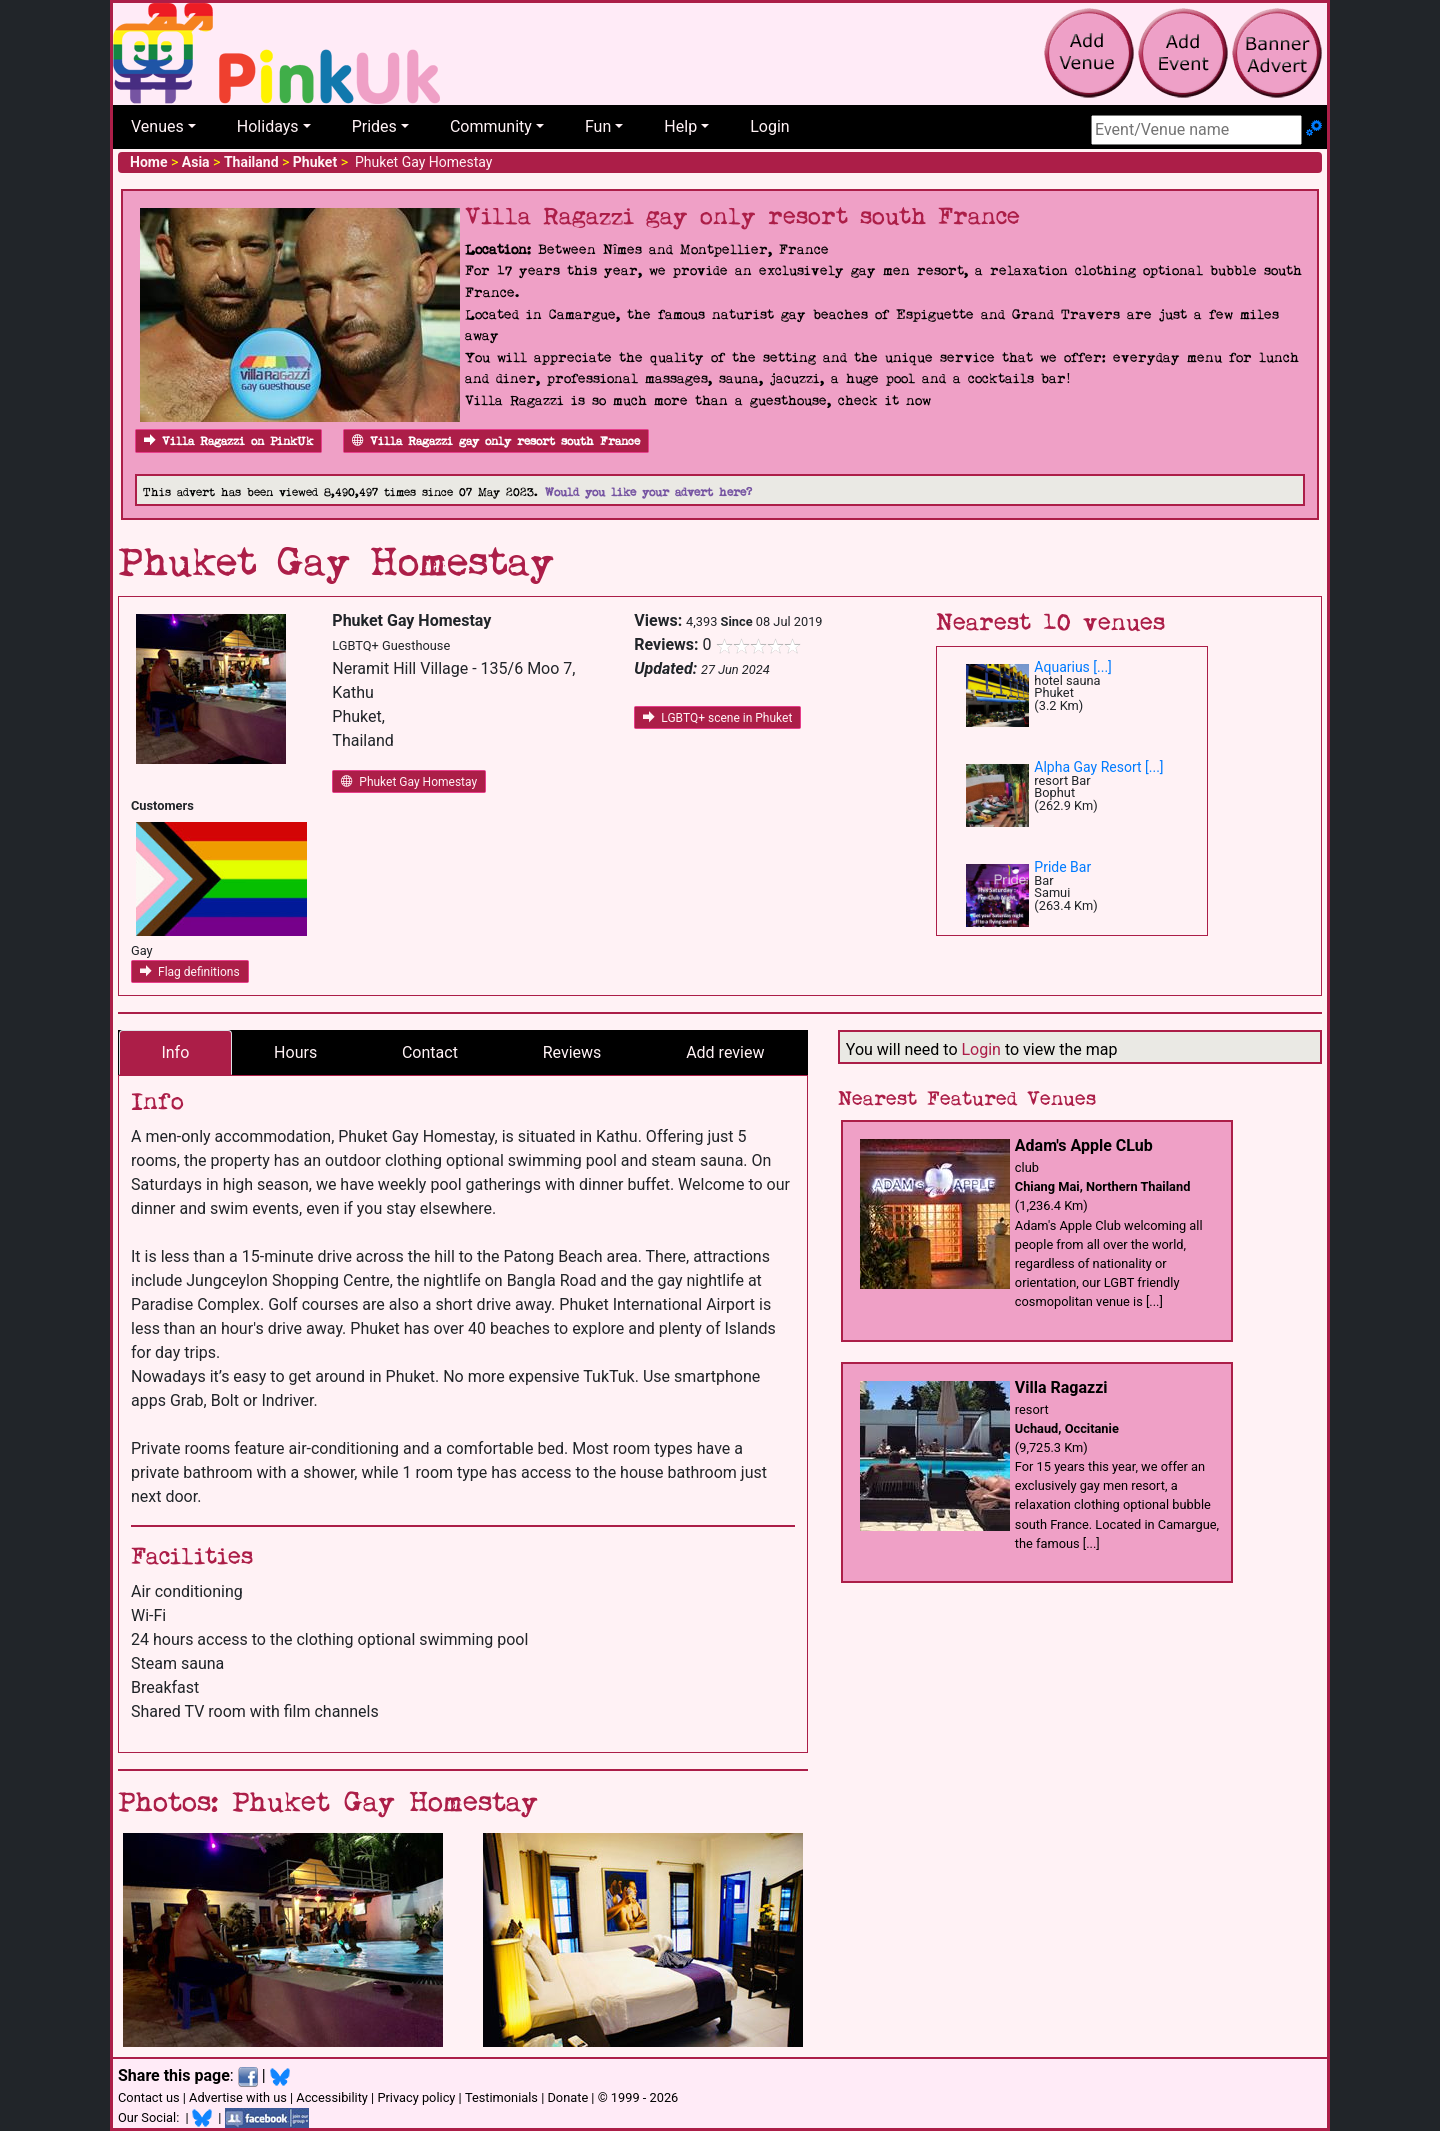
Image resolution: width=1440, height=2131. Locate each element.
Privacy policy (416, 2097)
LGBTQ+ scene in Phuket (717, 718)
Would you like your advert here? (648, 492)
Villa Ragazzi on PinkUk (228, 441)
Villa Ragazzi (1061, 1387)
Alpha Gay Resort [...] (1098, 767)
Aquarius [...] (1073, 667)
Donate (567, 2097)
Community (491, 126)
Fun (598, 126)
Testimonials (501, 2097)
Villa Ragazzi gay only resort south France (496, 441)
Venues (157, 126)
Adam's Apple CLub (1084, 1145)
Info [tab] (175, 1052)
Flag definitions (190, 972)
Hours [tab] (295, 1052)
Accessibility (332, 2097)
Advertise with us (238, 2097)
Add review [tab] (725, 1052)
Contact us (149, 2097)
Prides (374, 126)
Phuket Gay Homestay (409, 782)
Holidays (268, 126)
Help (680, 126)
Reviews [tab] (572, 1052)
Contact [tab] (430, 1052)
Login (769, 126)
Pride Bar (1062, 867)
